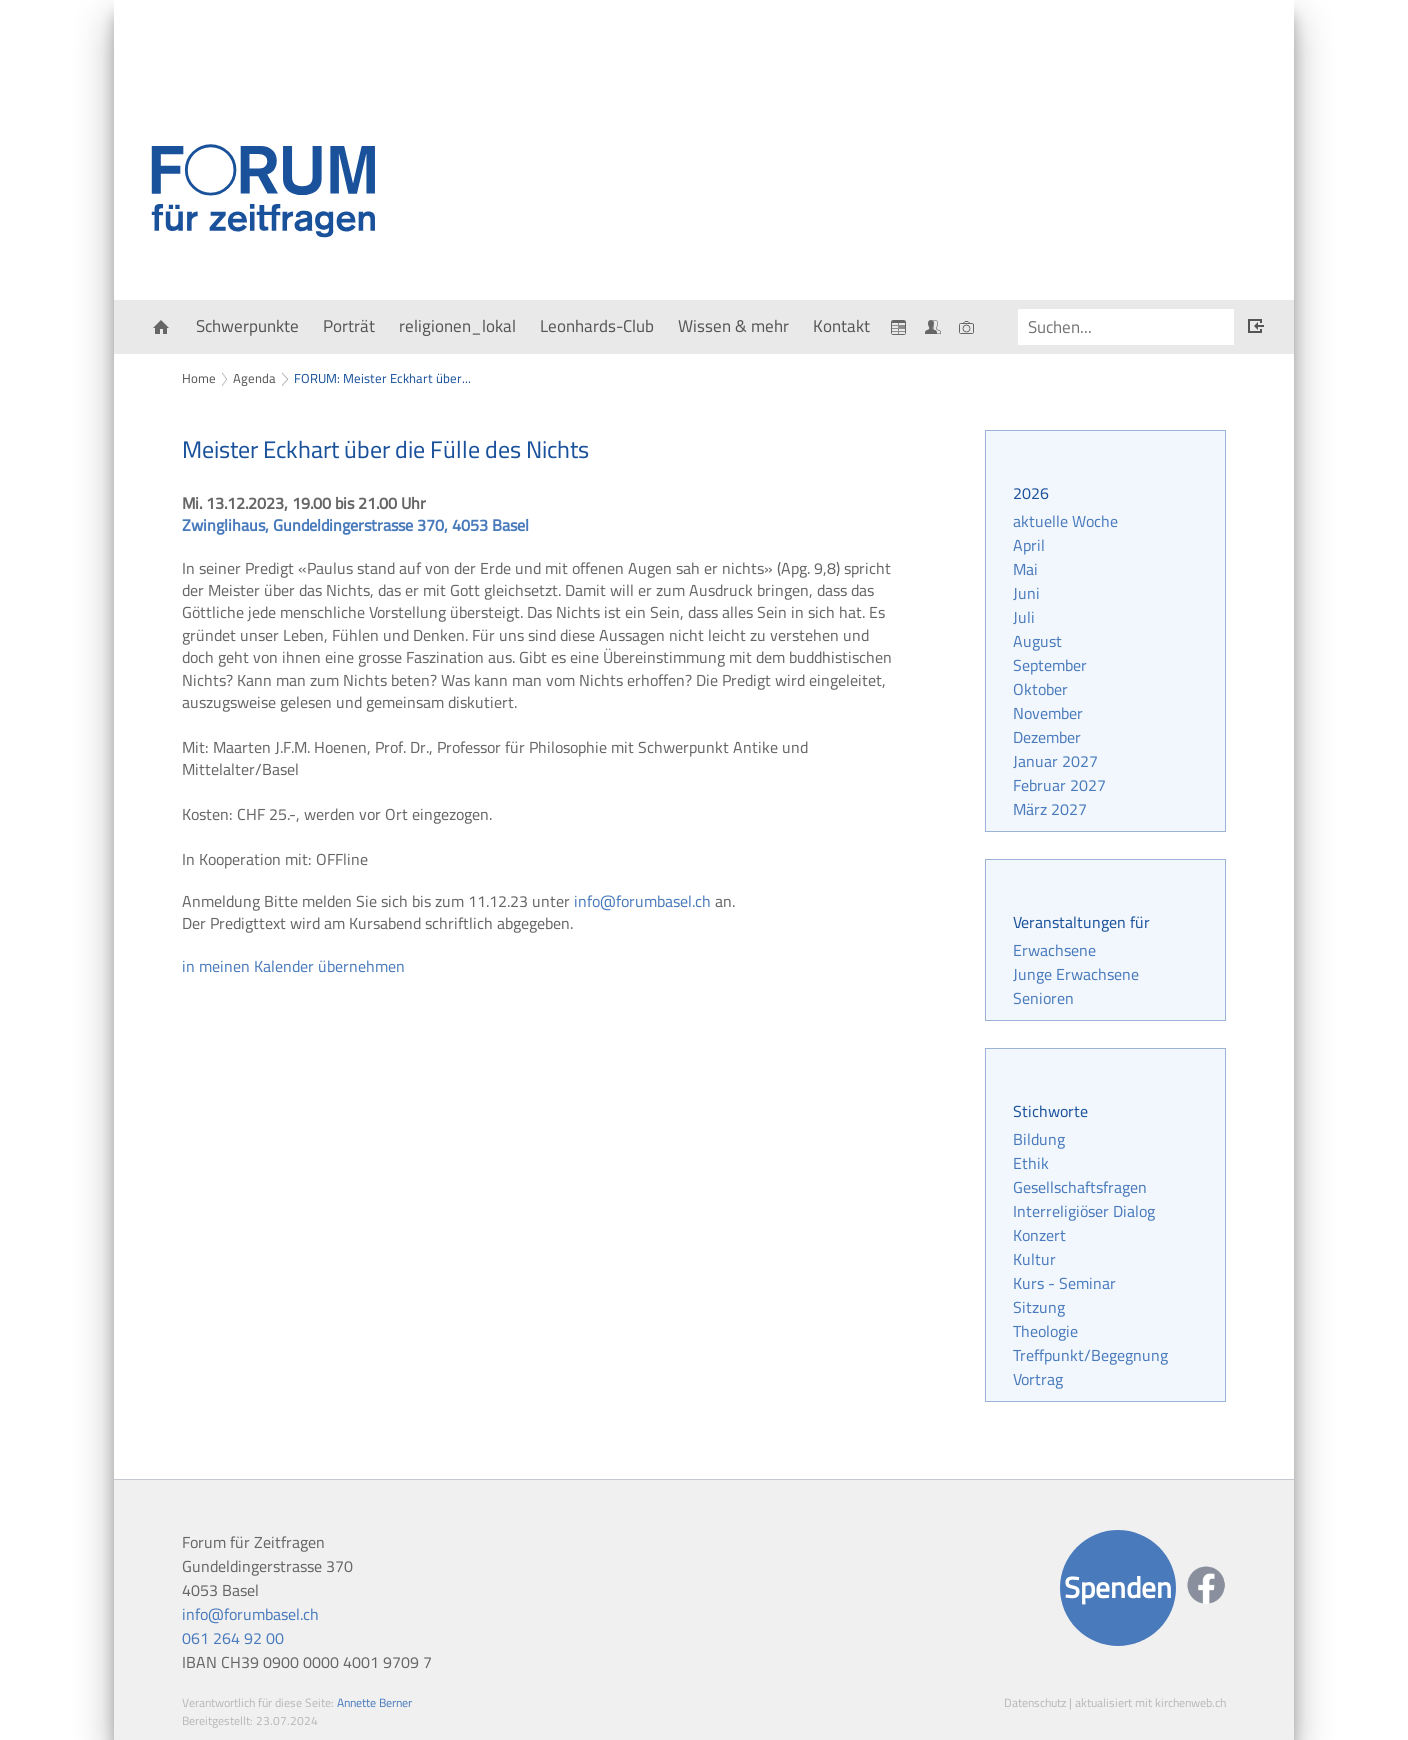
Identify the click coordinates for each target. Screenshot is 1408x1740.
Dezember (1047, 737)
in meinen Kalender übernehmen (293, 966)
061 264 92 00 (233, 1638)
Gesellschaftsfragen (1080, 1187)
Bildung (1039, 1139)
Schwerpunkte (247, 326)
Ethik (1031, 1163)
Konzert (1039, 1235)
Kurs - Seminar (1064, 1283)
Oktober (1040, 689)
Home (199, 378)
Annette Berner (374, 1702)
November (1048, 713)
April (1029, 545)
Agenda (254, 378)
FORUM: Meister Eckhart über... (382, 378)
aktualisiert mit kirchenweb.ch (1150, 1702)
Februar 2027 (1059, 785)
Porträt (349, 326)
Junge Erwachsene (1076, 974)
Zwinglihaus (355, 525)
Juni (1026, 593)
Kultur (1034, 1259)
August (1037, 641)
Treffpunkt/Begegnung (1090, 1355)
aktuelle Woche (1065, 521)
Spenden (1118, 1587)
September (1050, 665)
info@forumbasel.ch (642, 901)
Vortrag (1038, 1379)
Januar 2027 (1055, 761)
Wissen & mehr (733, 326)
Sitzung (1039, 1307)
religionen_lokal (457, 326)
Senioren (1043, 998)
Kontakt (841, 326)
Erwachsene (1054, 950)
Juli (1024, 617)
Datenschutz (1035, 1702)
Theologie (1045, 1331)
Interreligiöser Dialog (1084, 1211)
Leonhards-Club (597, 326)
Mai (1025, 569)
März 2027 (1050, 809)
